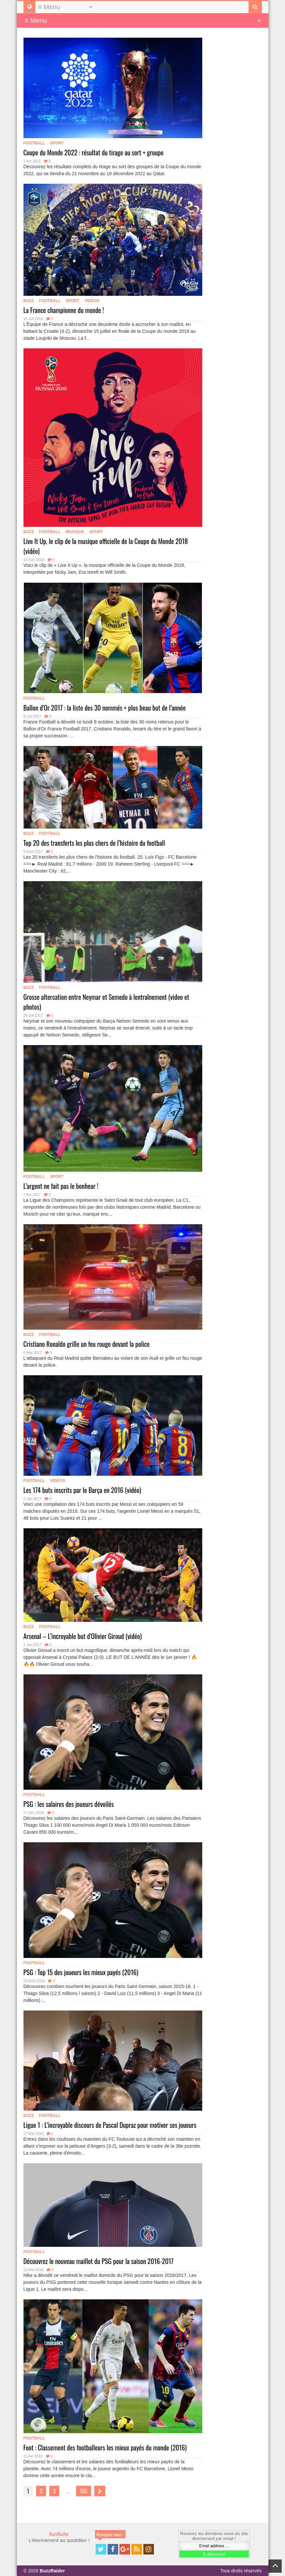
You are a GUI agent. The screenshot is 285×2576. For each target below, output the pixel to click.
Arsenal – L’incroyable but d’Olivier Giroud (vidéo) (83, 1636)
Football (34, 143)
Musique (75, 531)
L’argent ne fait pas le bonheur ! (61, 1186)
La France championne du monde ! (64, 310)
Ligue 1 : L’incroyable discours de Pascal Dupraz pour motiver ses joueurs (110, 2125)
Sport (57, 143)
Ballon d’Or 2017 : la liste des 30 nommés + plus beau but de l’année (105, 708)
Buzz (29, 300)
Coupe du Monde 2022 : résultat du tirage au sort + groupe (94, 152)
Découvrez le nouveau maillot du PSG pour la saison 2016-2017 (99, 2261)
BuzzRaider (59, 2533)
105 (83, 2491)
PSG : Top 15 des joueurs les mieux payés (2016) (81, 1972)
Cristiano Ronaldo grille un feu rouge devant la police (87, 1344)
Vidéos (91, 300)
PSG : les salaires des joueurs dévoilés (69, 1804)
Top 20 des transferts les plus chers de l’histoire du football (94, 843)
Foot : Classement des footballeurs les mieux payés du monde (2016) (105, 2447)
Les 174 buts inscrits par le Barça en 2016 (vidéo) (82, 1490)
